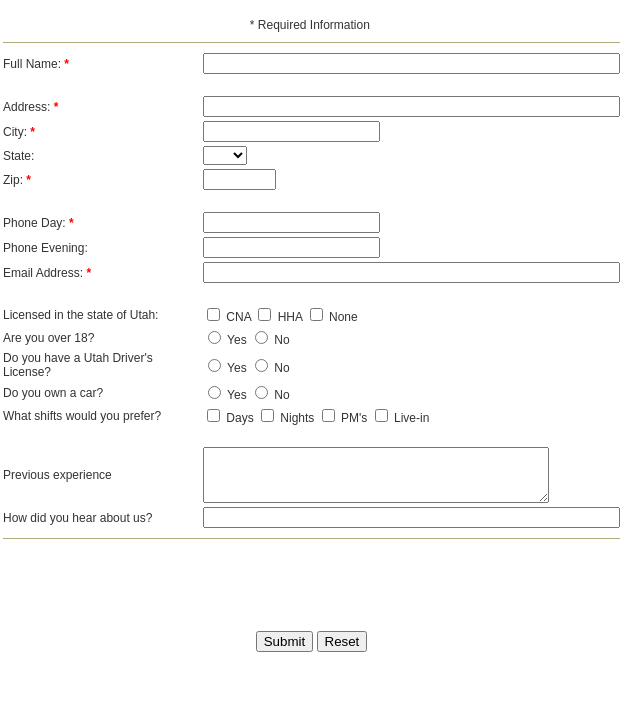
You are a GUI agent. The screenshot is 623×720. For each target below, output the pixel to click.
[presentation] (278, 579)
